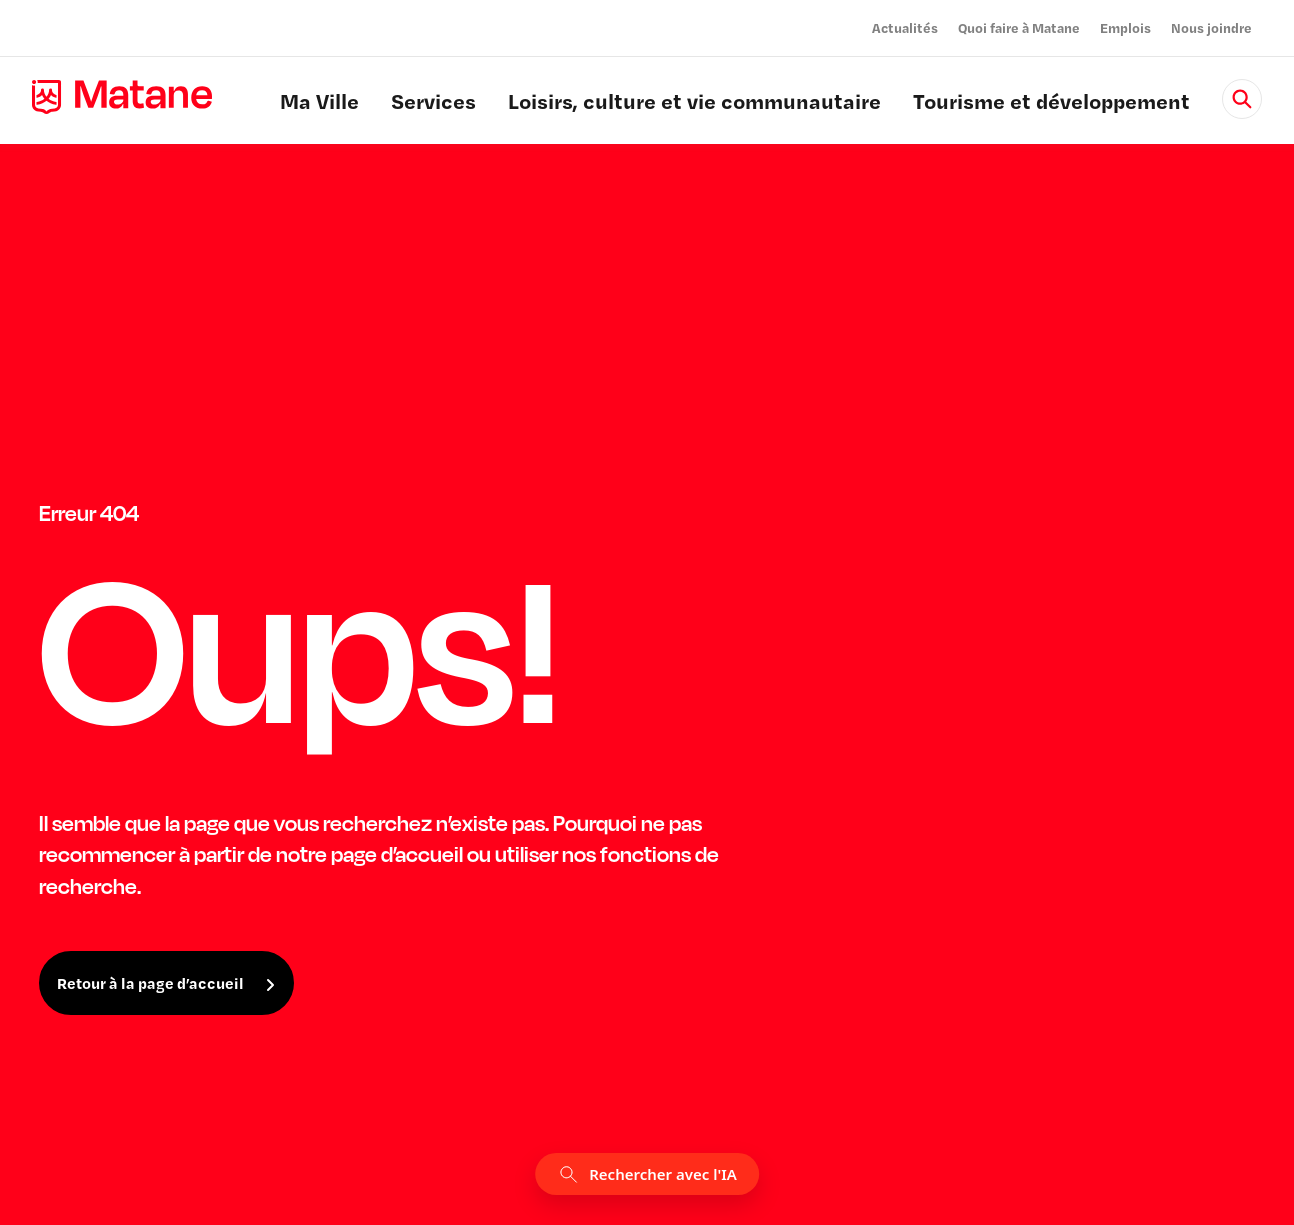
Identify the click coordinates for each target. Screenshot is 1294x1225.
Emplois (1125, 27)
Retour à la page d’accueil (150, 983)
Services (433, 104)
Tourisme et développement (1051, 104)
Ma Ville (319, 104)
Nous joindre (1211, 27)
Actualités (905, 27)
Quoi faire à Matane (1019, 27)
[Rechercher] (1242, 99)
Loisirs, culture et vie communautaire (694, 104)
